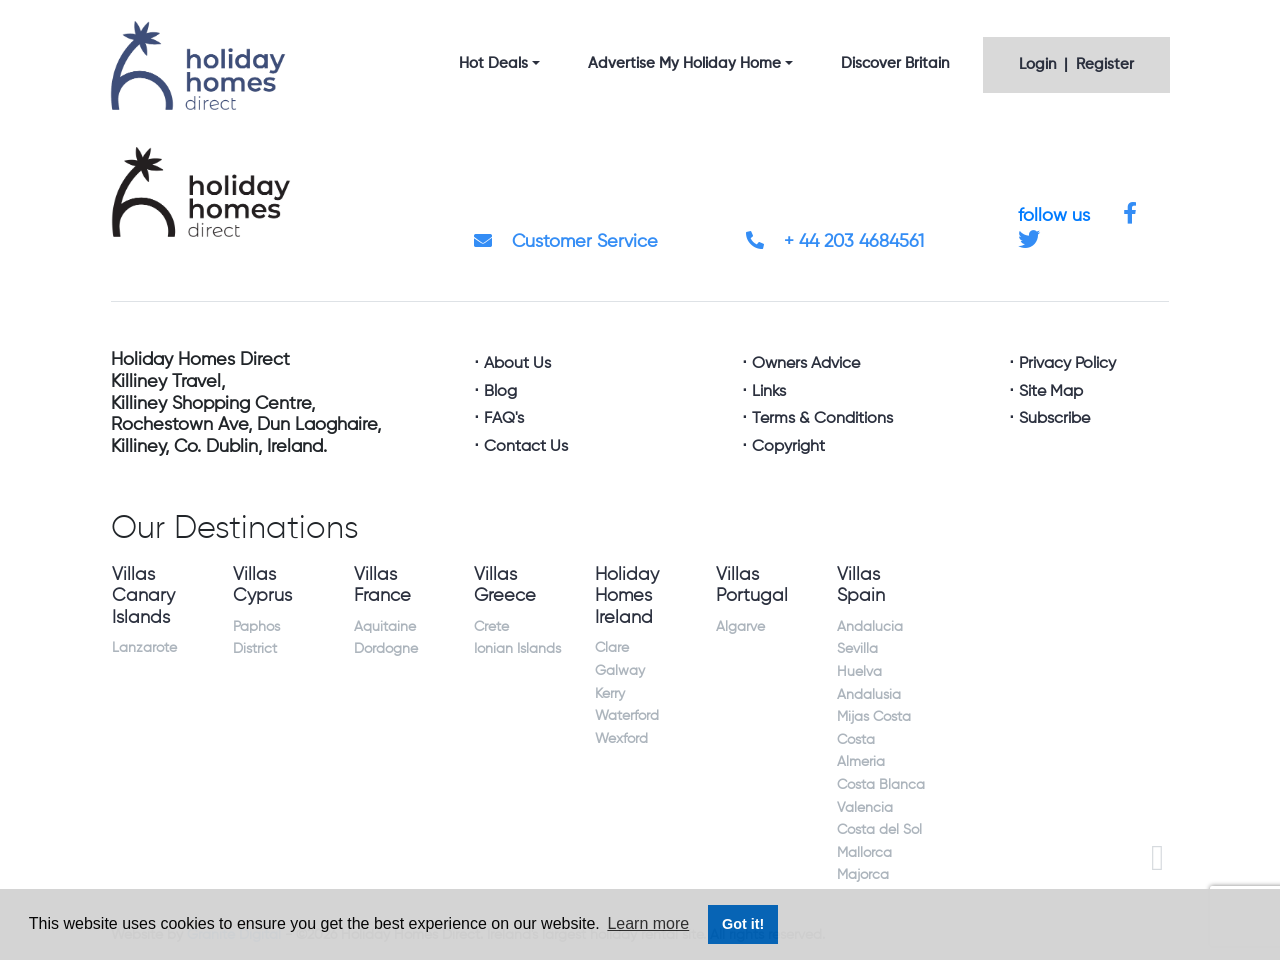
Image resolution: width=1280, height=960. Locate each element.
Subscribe (1054, 419)
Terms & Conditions (822, 419)
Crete (491, 627)
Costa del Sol (879, 830)
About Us (517, 364)
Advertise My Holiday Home (684, 63)
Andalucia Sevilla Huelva (870, 649)
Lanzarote (144, 648)
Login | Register (1076, 64)
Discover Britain (895, 63)
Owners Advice (806, 364)
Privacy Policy (1067, 364)
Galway (620, 671)
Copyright (788, 447)
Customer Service (566, 242)
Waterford (627, 716)
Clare (612, 648)
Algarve (740, 627)
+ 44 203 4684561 (835, 242)
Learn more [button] (648, 923)
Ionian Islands (517, 649)
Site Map (1051, 392)
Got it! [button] (743, 924)
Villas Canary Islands (143, 596)
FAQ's (504, 419)
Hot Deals (493, 63)
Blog (500, 392)
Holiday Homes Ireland (627, 596)
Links (769, 392)
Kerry (610, 694)
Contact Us (526, 447)
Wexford (621, 739)
